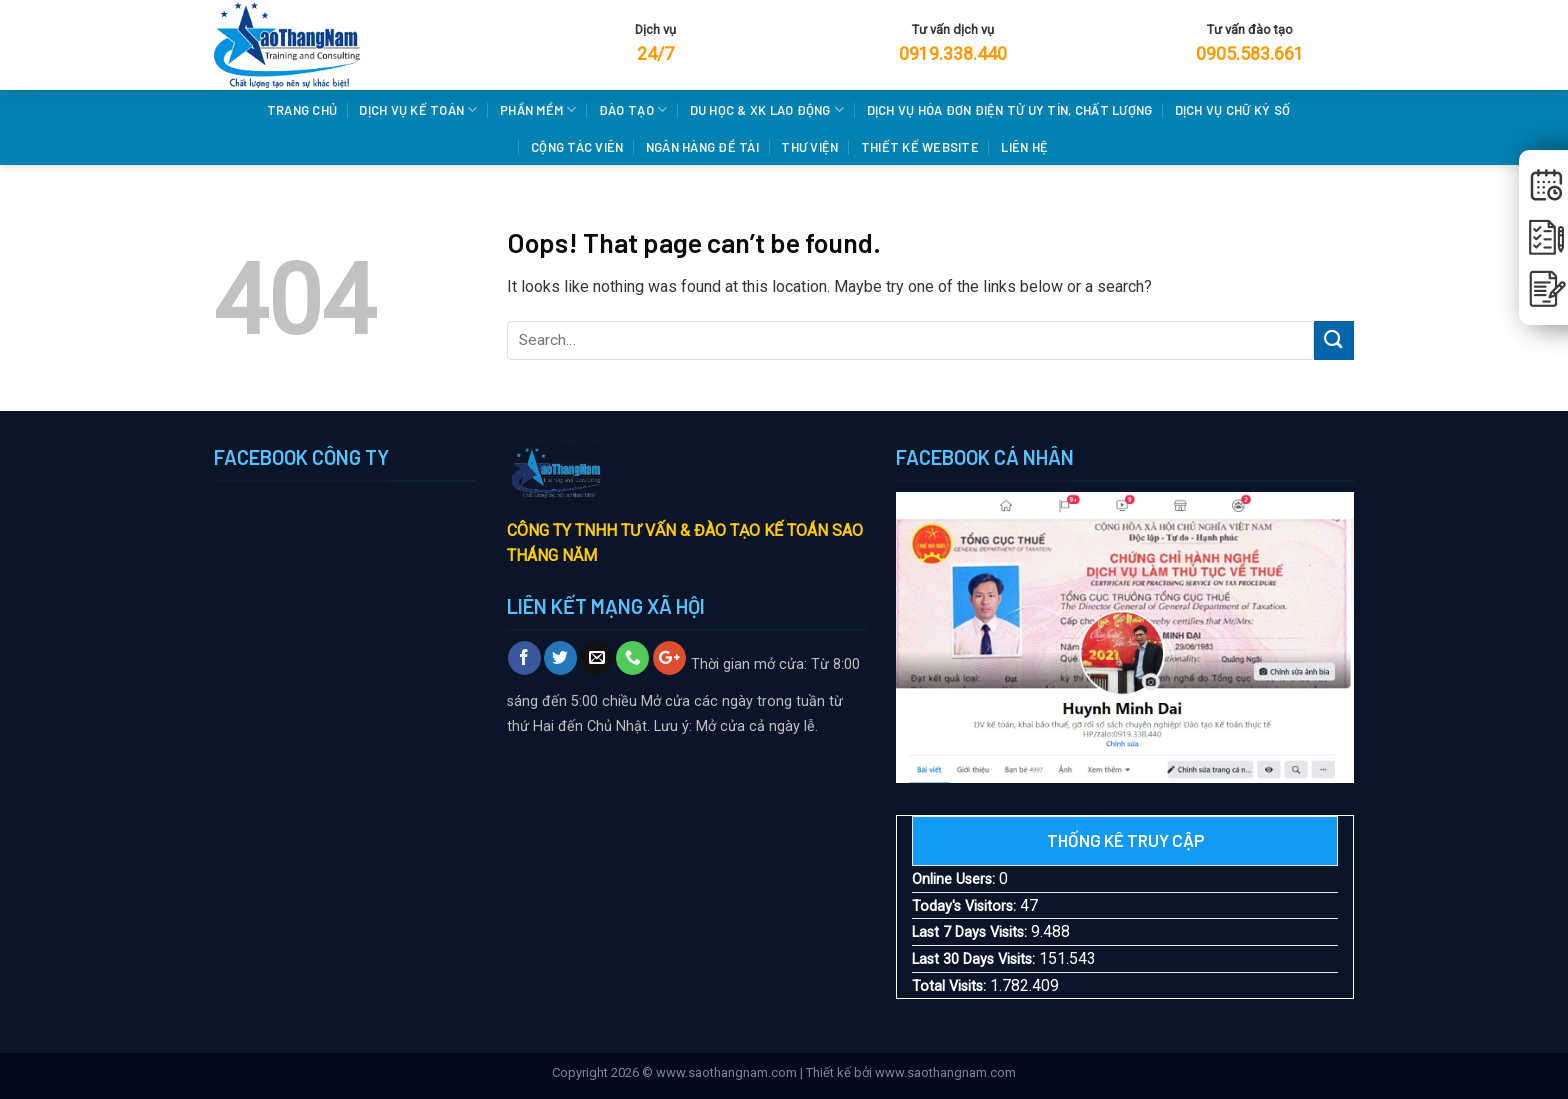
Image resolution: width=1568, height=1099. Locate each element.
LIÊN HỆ (1024, 147)
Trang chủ (302, 110)
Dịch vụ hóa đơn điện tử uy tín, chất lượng (1010, 110)
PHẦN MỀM (538, 109)
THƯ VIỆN (809, 147)
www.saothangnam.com (726, 1072)
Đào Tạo (633, 109)
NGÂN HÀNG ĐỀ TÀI (702, 147)
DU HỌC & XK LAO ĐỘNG (767, 109)
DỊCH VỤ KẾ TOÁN (418, 109)
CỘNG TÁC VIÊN (577, 147)
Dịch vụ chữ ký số (1232, 110)
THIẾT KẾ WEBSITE (920, 147)
